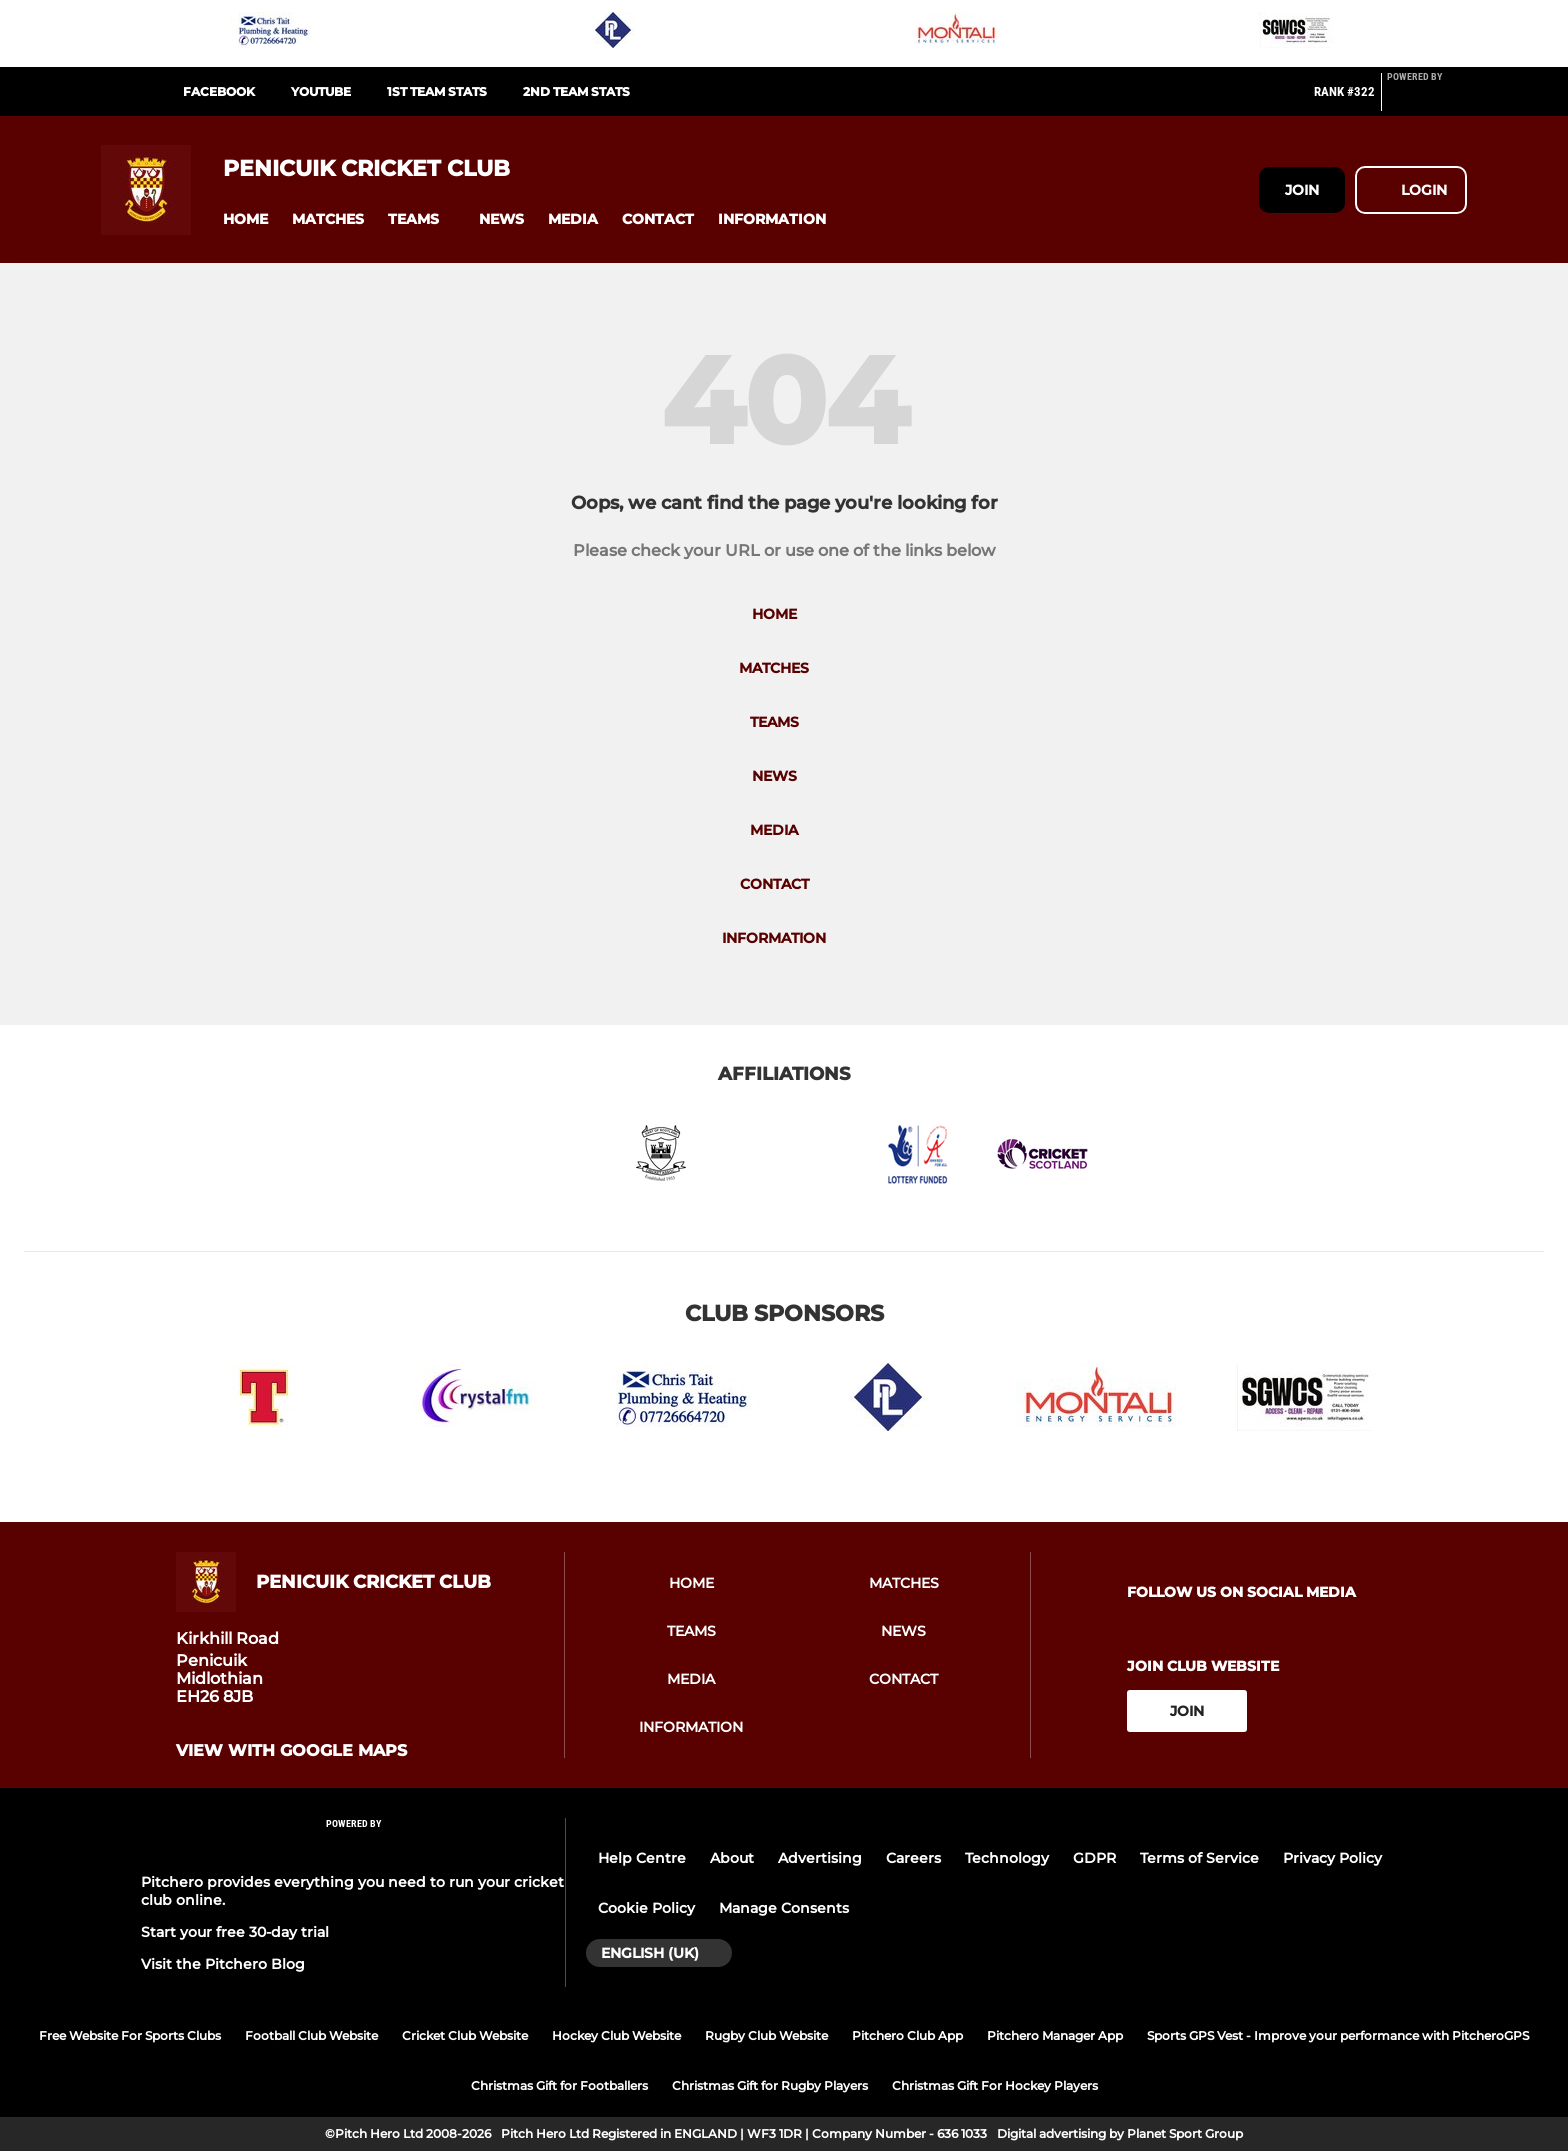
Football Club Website (311, 2035)
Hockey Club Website (616, 2035)
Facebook (219, 91)
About (732, 1858)
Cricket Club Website (465, 2035)
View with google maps (291, 1751)
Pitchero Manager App (1055, 2035)
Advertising (820, 1858)
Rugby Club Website (766, 2035)
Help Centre (642, 1858)
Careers (913, 1858)
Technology (1007, 1858)
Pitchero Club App (907, 2035)
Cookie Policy (646, 1908)
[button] (245, 219)
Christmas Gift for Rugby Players (770, 2085)
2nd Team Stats (576, 91)
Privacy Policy (1332, 1858)
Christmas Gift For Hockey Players (995, 2085)
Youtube (321, 91)
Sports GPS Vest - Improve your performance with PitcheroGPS (1338, 2035)
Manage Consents (784, 1908)
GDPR (1094, 1858)
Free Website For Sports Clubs (130, 2035)
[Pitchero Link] (1427, 100)
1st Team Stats (437, 91)
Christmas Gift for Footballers (559, 2085)
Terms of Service (1199, 1858)
